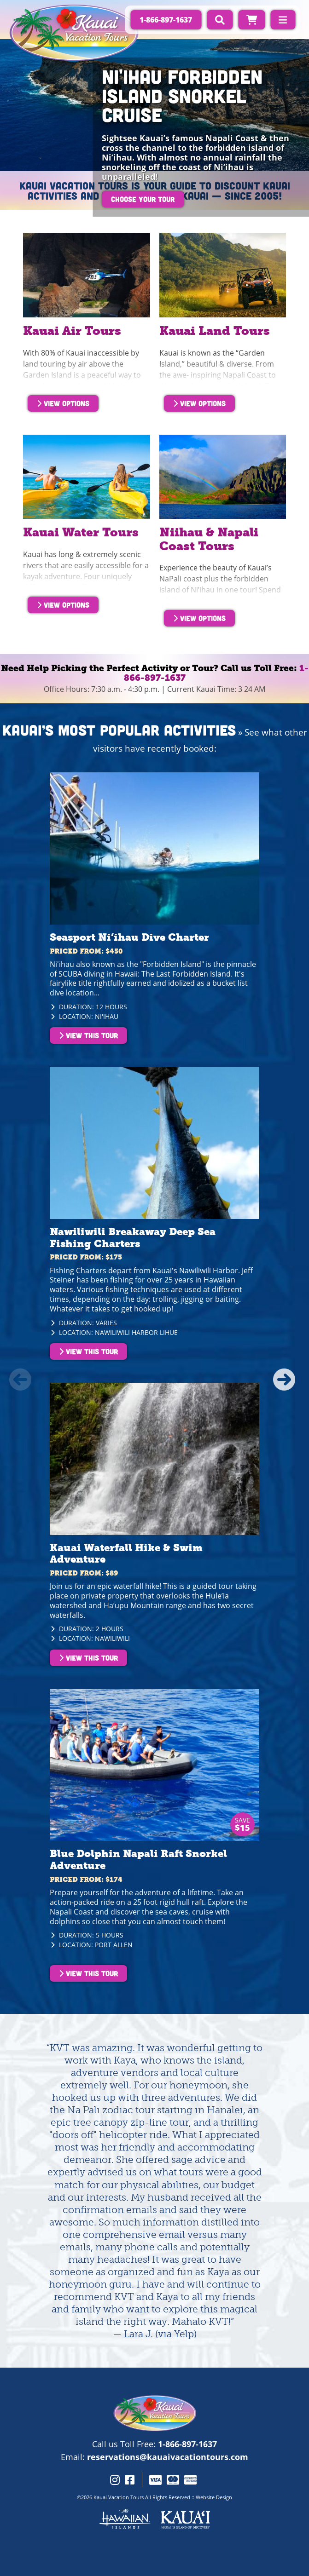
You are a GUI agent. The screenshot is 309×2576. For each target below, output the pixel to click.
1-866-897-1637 (187, 2444)
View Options (63, 403)
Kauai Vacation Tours (118, 2497)
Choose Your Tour (143, 199)
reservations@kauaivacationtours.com (167, 2456)
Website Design (214, 2497)
